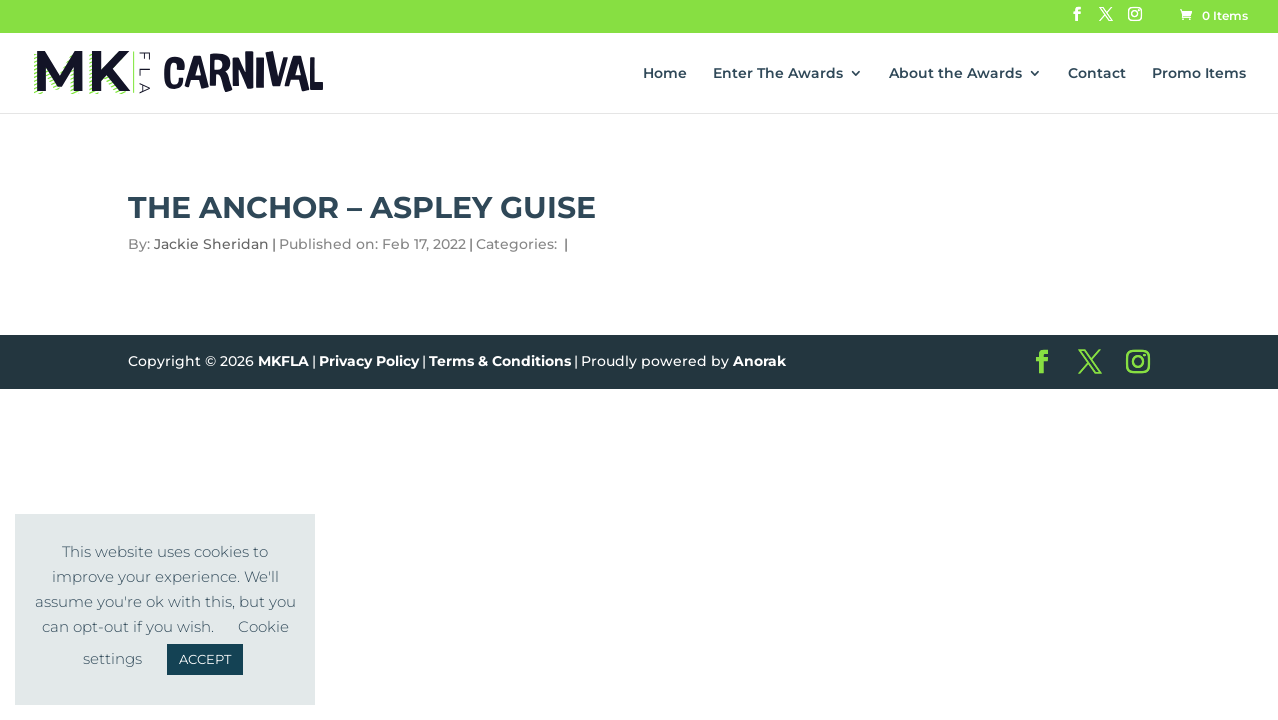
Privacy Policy (369, 361)
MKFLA (283, 361)
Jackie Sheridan (211, 244)
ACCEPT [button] (205, 659)
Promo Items (1199, 74)
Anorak (759, 361)
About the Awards (955, 74)
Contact (1097, 74)
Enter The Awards (778, 74)
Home (665, 74)
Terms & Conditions (500, 361)
